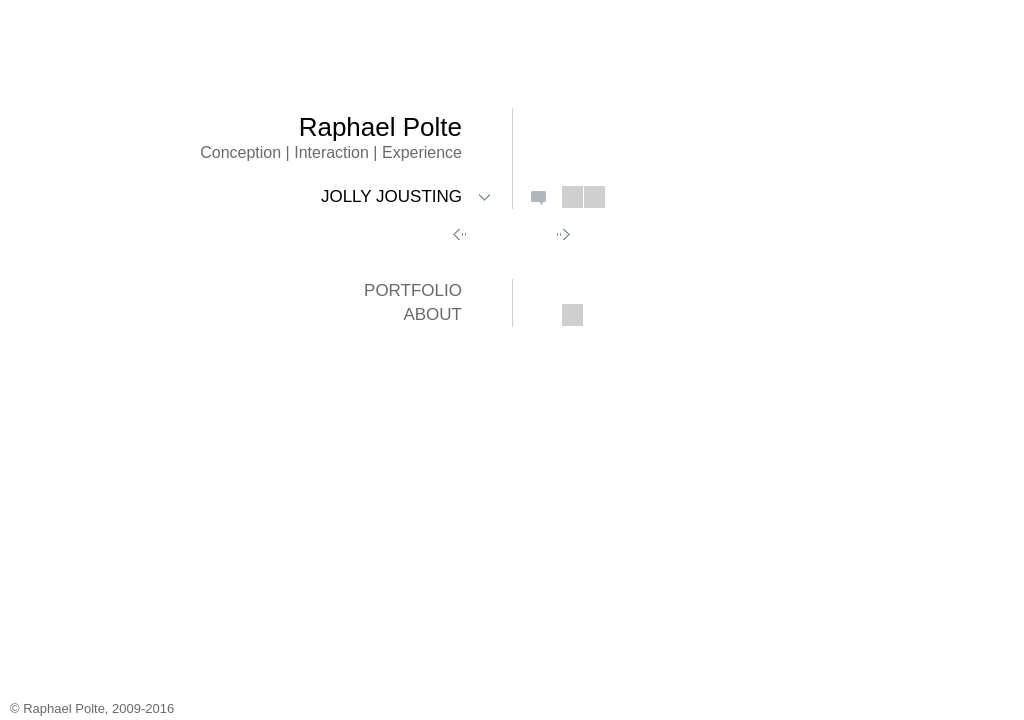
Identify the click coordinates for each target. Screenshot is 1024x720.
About (432, 314)
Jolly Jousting (391, 196)
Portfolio (413, 290)
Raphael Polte (380, 127)
